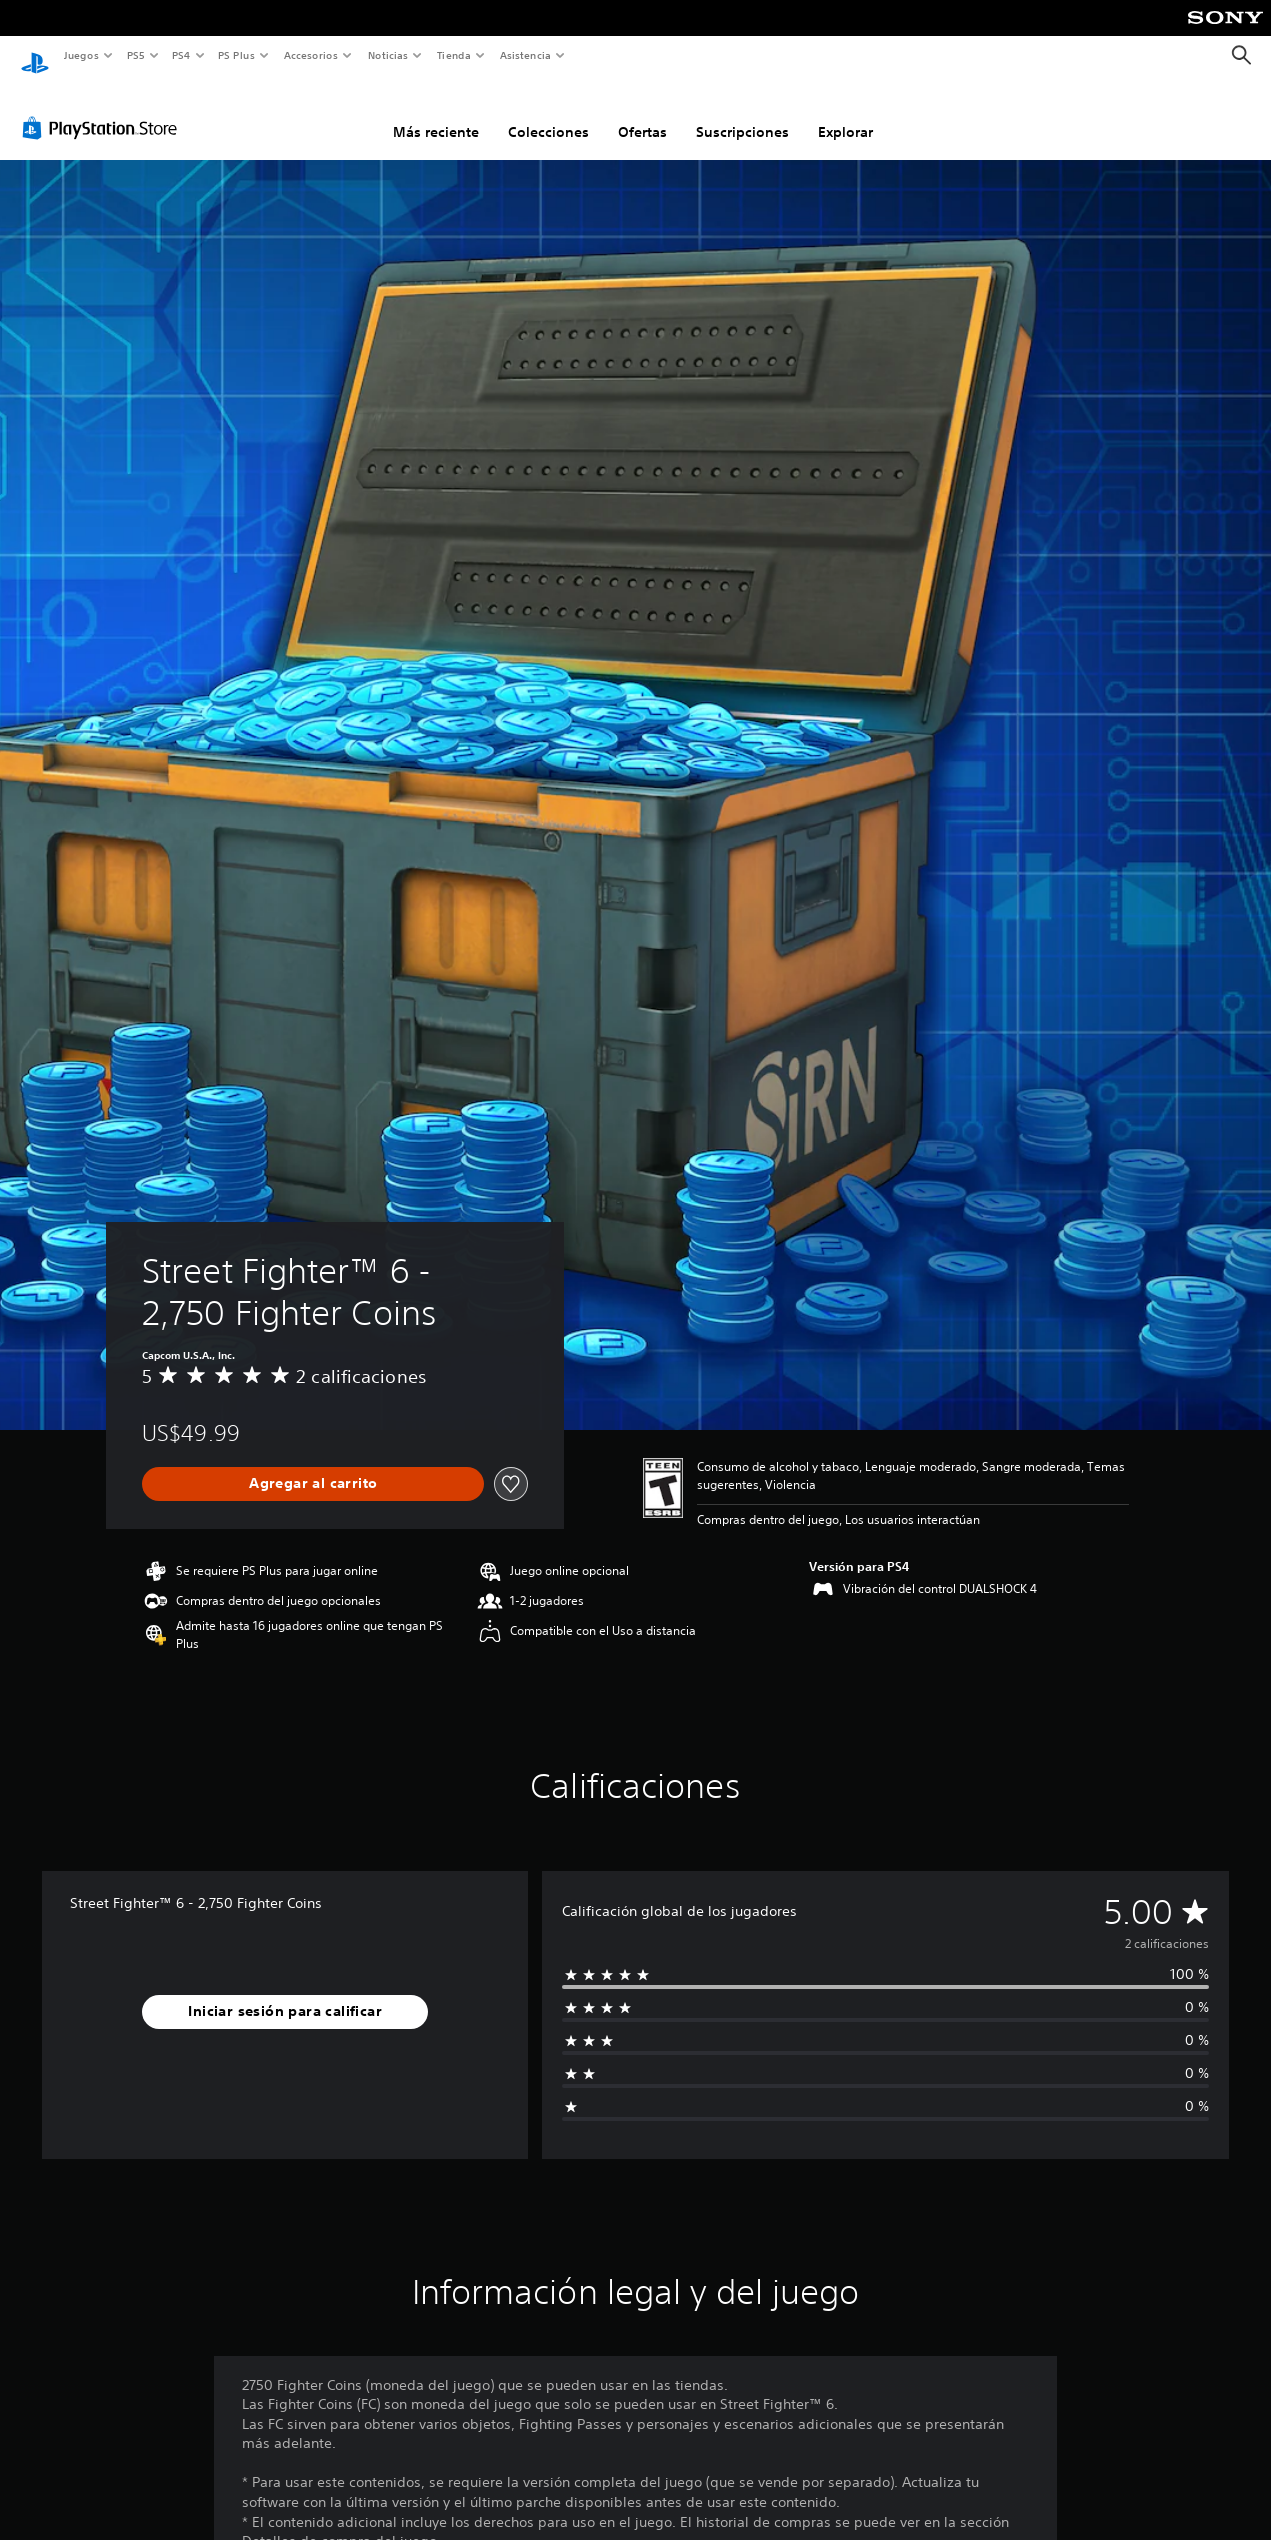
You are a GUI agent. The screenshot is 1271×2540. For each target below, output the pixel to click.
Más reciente (436, 113)
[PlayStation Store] (104, 109)
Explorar (845, 113)
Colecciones (548, 113)
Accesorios (311, 55)
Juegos (80, 55)
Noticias (388, 55)
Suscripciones (742, 113)
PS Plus (237, 55)
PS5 (136, 55)
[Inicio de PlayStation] (35, 56)
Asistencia (525, 55)
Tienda (454, 55)
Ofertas (642, 113)
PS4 (182, 55)
